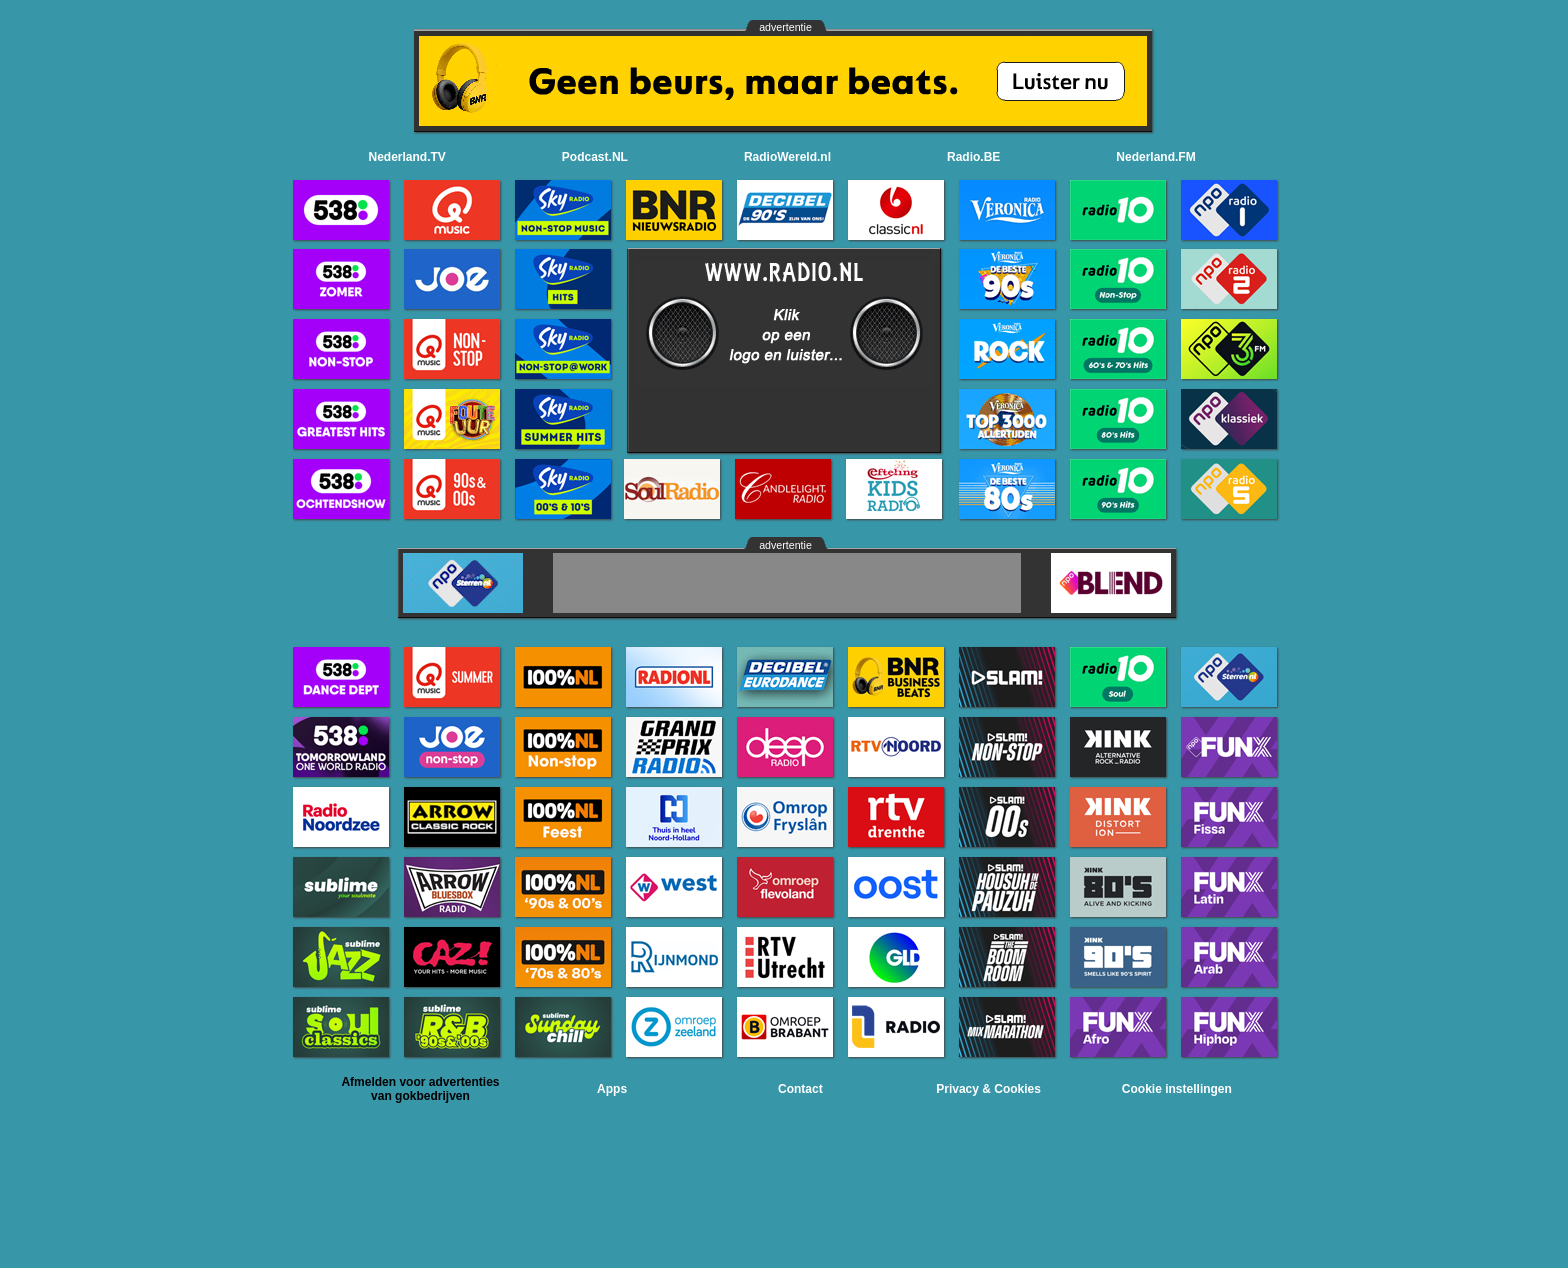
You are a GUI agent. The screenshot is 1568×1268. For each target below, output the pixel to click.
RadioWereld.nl (787, 157)
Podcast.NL (595, 157)
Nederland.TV (407, 157)
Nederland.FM (1155, 157)
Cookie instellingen (1177, 1089)
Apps (612, 1089)
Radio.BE (973, 157)
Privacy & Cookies (988, 1089)
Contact (800, 1089)
